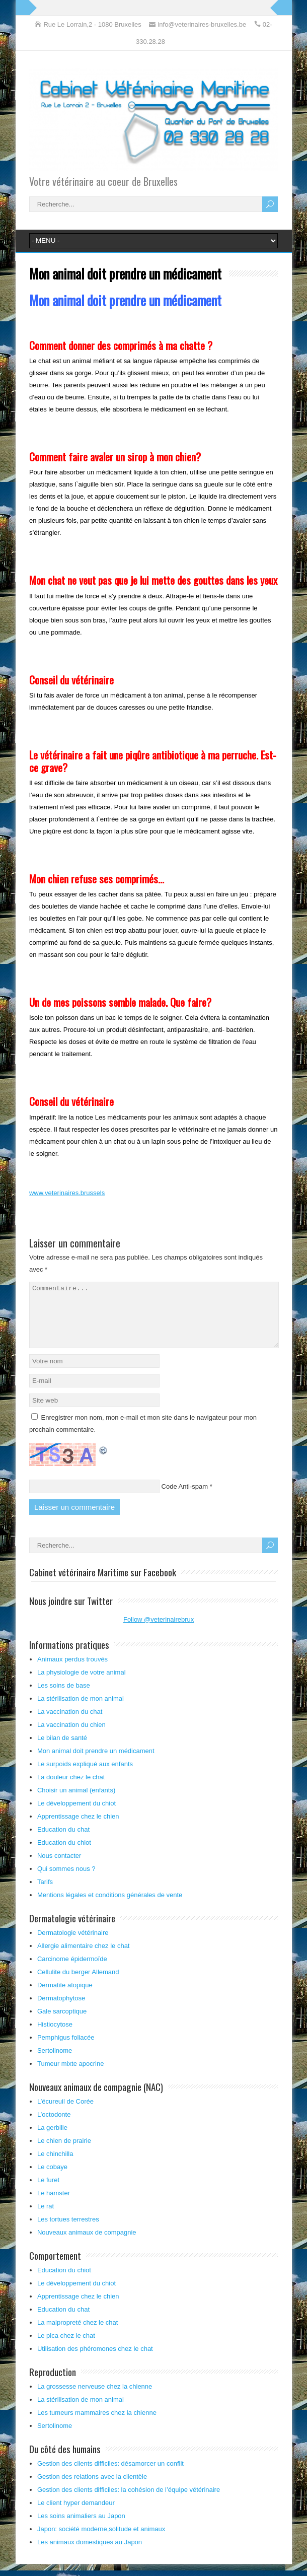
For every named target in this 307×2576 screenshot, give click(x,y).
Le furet (48, 2192)
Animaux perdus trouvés (72, 1671)
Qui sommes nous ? (66, 1881)
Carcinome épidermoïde (72, 1971)
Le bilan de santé (62, 1750)
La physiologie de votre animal (81, 1684)
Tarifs (45, 1894)
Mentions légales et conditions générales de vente (109, 1907)
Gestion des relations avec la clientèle (92, 2488)
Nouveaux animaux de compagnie (86, 2244)
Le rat (45, 2218)
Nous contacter (59, 1867)
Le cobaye (52, 2179)
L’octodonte (54, 2126)
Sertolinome (54, 2062)
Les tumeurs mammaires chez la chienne (97, 2424)
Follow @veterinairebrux (158, 1631)
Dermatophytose (61, 2010)
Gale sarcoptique (62, 2023)
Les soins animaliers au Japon (81, 2528)
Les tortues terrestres (68, 2231)
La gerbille (52, 2139)
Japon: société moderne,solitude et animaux (101, 2541)
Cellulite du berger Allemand (78, 1984)
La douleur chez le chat (71, 1789)
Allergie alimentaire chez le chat (83, 1958)
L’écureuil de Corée (65, 2113)
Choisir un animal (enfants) (76, 1802)
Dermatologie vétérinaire (73, 1944)
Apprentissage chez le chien (78, 1828)
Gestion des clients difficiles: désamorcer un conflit (110, 2475)
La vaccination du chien (71, 1736)
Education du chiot (64, 1854)
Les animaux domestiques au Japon (89, 2554)
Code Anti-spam (185, 1498)
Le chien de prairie (64, 2152)
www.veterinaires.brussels (67, 1193)
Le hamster (53, 2205)
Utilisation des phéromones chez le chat (95, 2360)
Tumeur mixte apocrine (70, 2075)
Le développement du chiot (76, 1815)
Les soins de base (63, 1697)
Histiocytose (54, 2036)
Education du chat (63, 1841)
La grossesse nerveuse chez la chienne (94, 2398)
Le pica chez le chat (66, 2347)
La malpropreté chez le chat (77, 2334)
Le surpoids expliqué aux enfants (85, 1776)
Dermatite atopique (65, 1997)
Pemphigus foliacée (65, 2049)
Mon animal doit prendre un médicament (96, 1763)
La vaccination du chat (69, 1723)
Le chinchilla (55, 2166)
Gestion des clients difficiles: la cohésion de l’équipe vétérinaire (128, 2501)
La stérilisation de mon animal (80, 1710)
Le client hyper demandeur (76, 2515)
